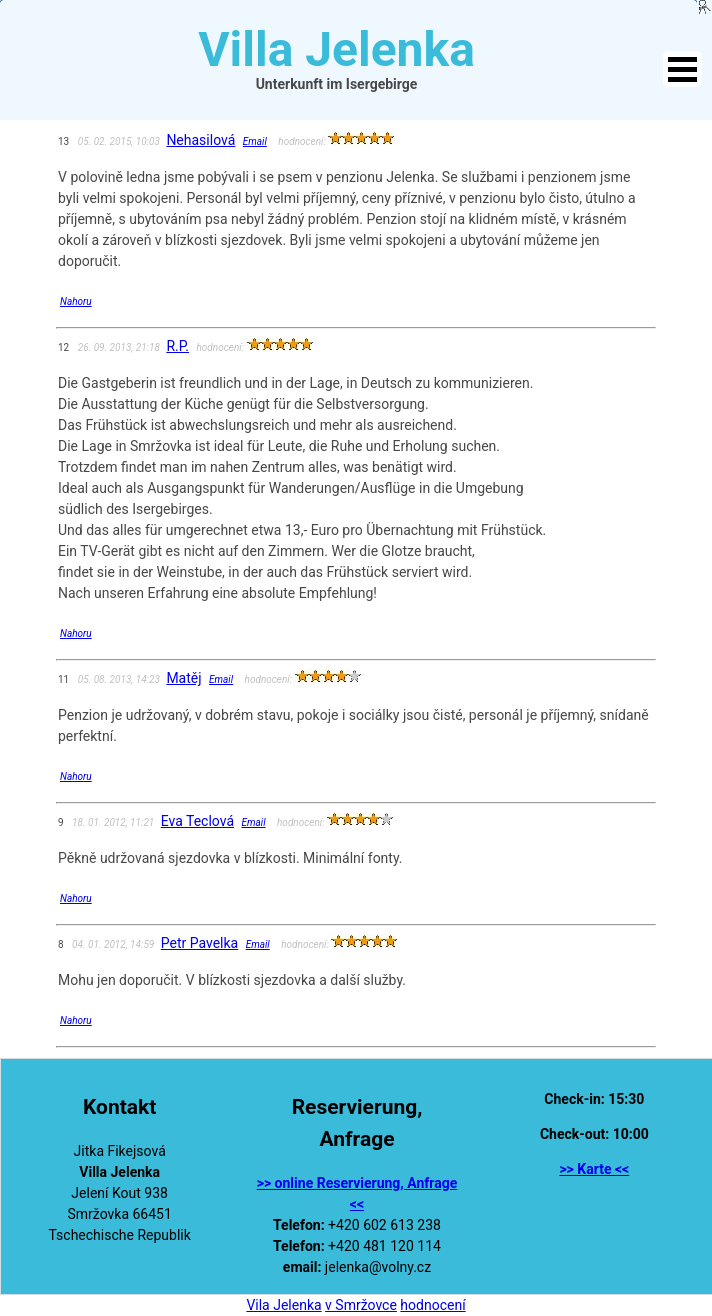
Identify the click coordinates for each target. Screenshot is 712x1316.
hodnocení (432, 1305)
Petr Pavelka (199, 943)
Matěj (183, 678)
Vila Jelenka (283, 1305)
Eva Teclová (197, 821)
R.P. (177, 346)
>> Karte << (594, 1169)
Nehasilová (200, 140)
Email (255, 141)
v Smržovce (361, 1305)
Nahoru (76, 301)
